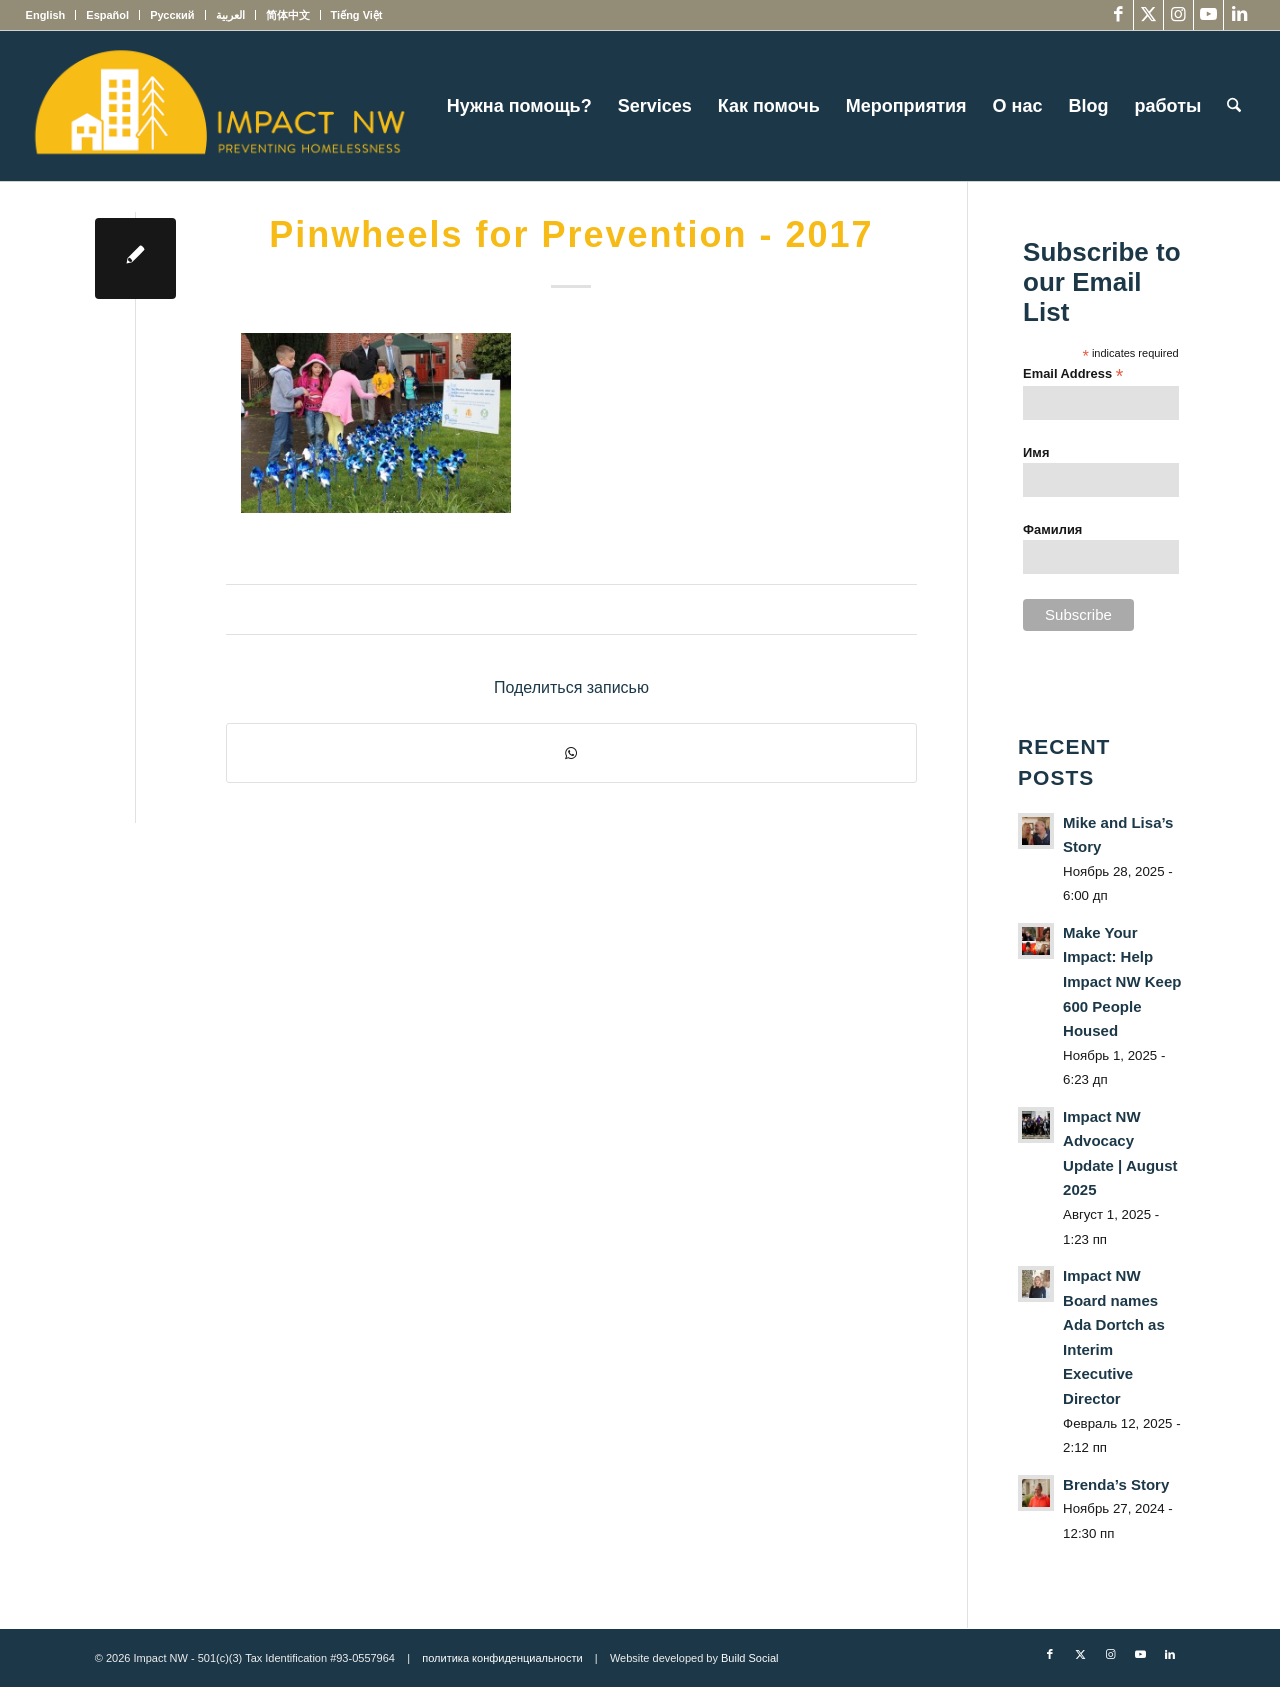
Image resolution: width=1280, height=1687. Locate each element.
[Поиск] (1234, 106)
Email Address (1073, 374)
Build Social (749, 1658)
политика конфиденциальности (502, 1658)
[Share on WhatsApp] (571, 753)
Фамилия (1052, 529)
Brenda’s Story (1116, 1484)
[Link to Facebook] (1118, 15)
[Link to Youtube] (1208, 15)
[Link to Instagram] (1178, 15)
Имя (1036, 452)
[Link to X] (1148, 15)
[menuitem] (51, 15)
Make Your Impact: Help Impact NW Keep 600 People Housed (1122, 981)
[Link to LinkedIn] (1239, 15)
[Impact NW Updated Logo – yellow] (219, 106)
